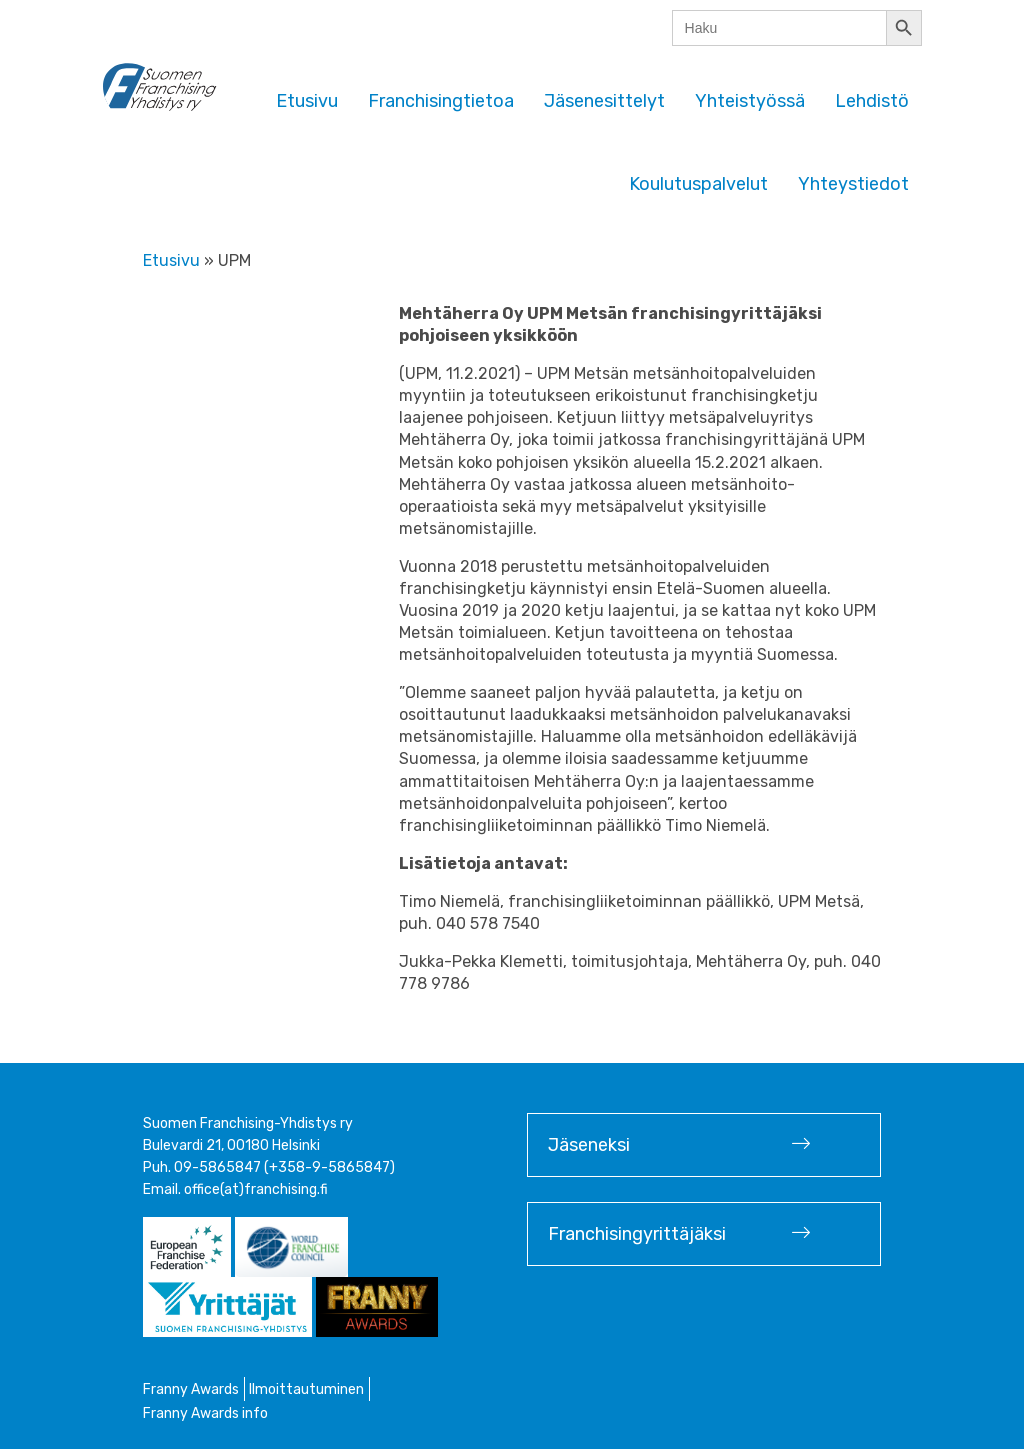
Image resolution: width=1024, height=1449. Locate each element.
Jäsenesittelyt (604, 101)
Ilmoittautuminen (306, 1389)
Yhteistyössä (750, 101)
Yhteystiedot (853, 184)
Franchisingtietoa (441, 101)
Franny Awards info (205, 1413)
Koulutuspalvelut (698, 184)
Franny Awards (191, 1389)
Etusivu (307, 101)
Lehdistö (872, 101)
